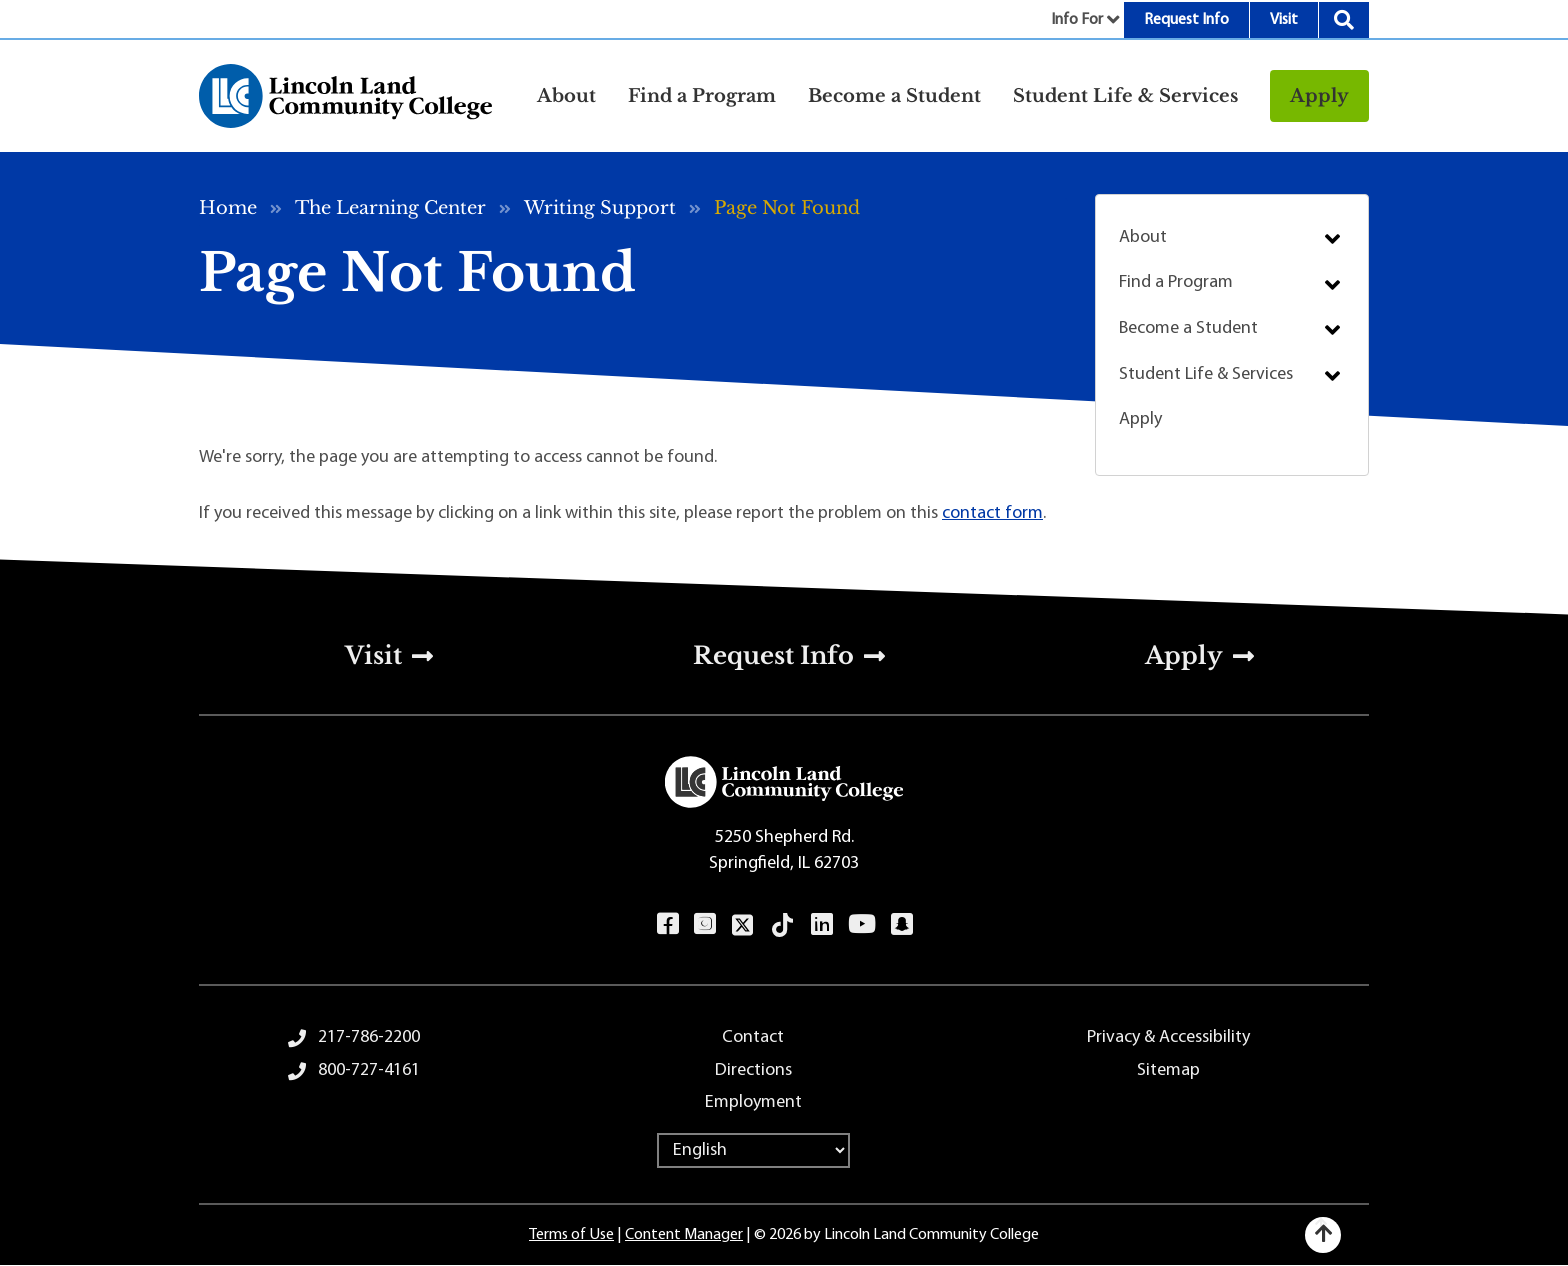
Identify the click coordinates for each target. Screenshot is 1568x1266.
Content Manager (684, 1235)
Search (1344, 20)
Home (228, 208)
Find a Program (1176, 282)
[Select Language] (753, 1150)
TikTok (783, 925)
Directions (753, 1070)
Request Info (1186, 20)
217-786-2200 (369, 1037)
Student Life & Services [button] (1125, 96)
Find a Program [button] (702, 96)
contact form (992, 513)
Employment (753, 1102)
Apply (1319, 96)
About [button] (566, 96)
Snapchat (901, 924)
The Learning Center (390, 208)
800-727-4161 (369, 1070)
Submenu (1332, 239)
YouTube (861, 924)
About (1143, 237)
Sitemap (1168, 1070)
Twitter (743, 925)
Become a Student (1188, 328)
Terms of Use (571, 1235)
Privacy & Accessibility (1168, 1037)
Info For (1077, 20)
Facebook (667, 924)
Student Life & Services (1206, 374)
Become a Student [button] (894, 96)
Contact (753, 1037)
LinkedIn (821, 924)
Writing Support (600, 208)
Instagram (704, 924)
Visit (1284, 20)
